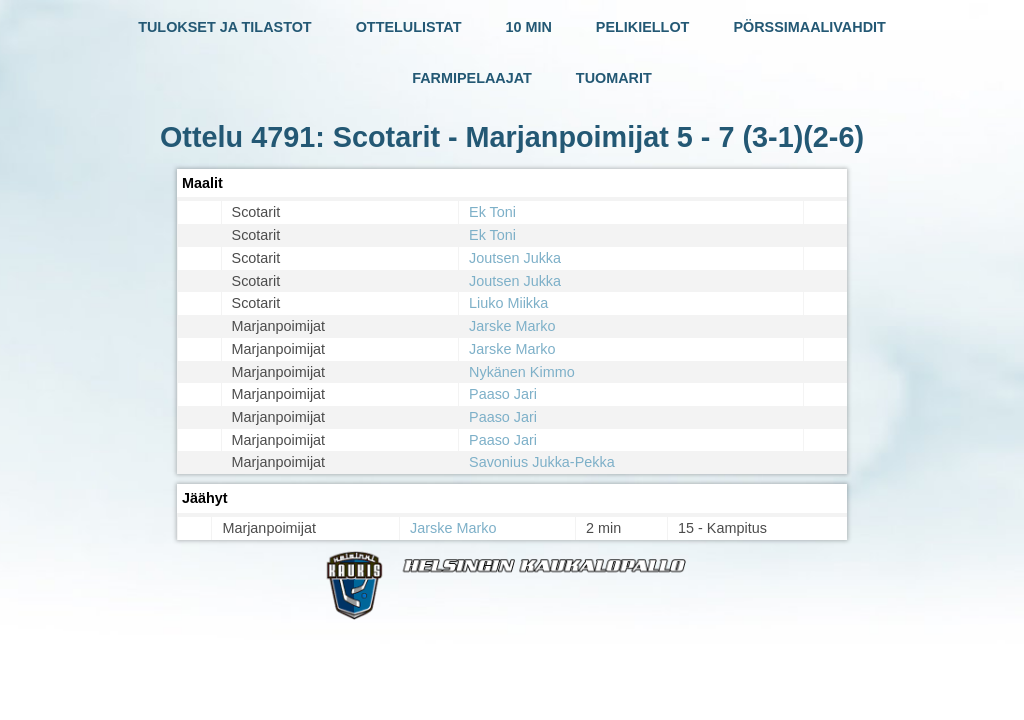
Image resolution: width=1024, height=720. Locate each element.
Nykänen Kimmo (522, 372)
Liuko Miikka (508, 303)
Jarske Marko (512, 326)
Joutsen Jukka (515, 258)
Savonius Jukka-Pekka (542, 462)
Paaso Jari (503, 394)
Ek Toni (492, 212)
